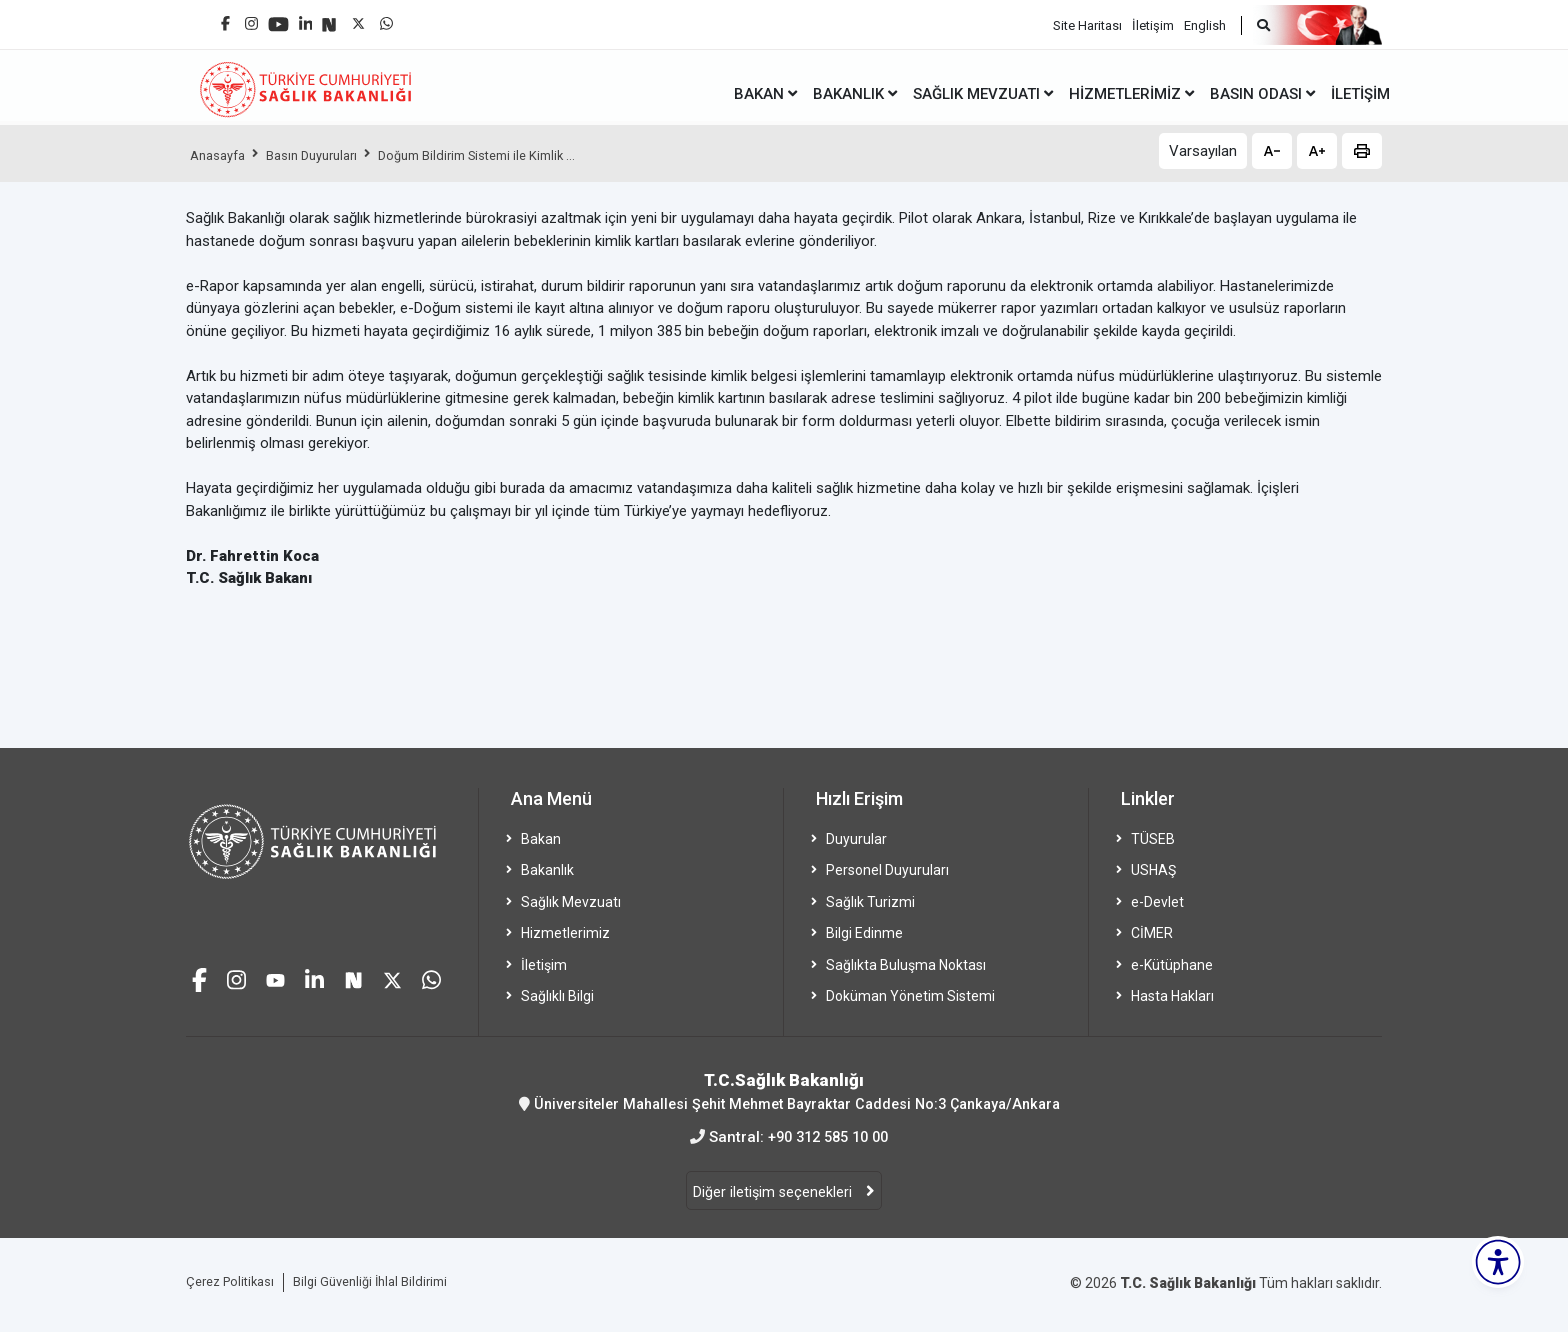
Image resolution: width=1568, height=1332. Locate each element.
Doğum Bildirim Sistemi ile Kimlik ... (506, 155)
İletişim (1153, 20)
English (1205, 20)
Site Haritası (1087, 20)
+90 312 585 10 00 (828, 1137)
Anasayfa (221, 155)
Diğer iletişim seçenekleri (774, 1193)
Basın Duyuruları (325, 155)
